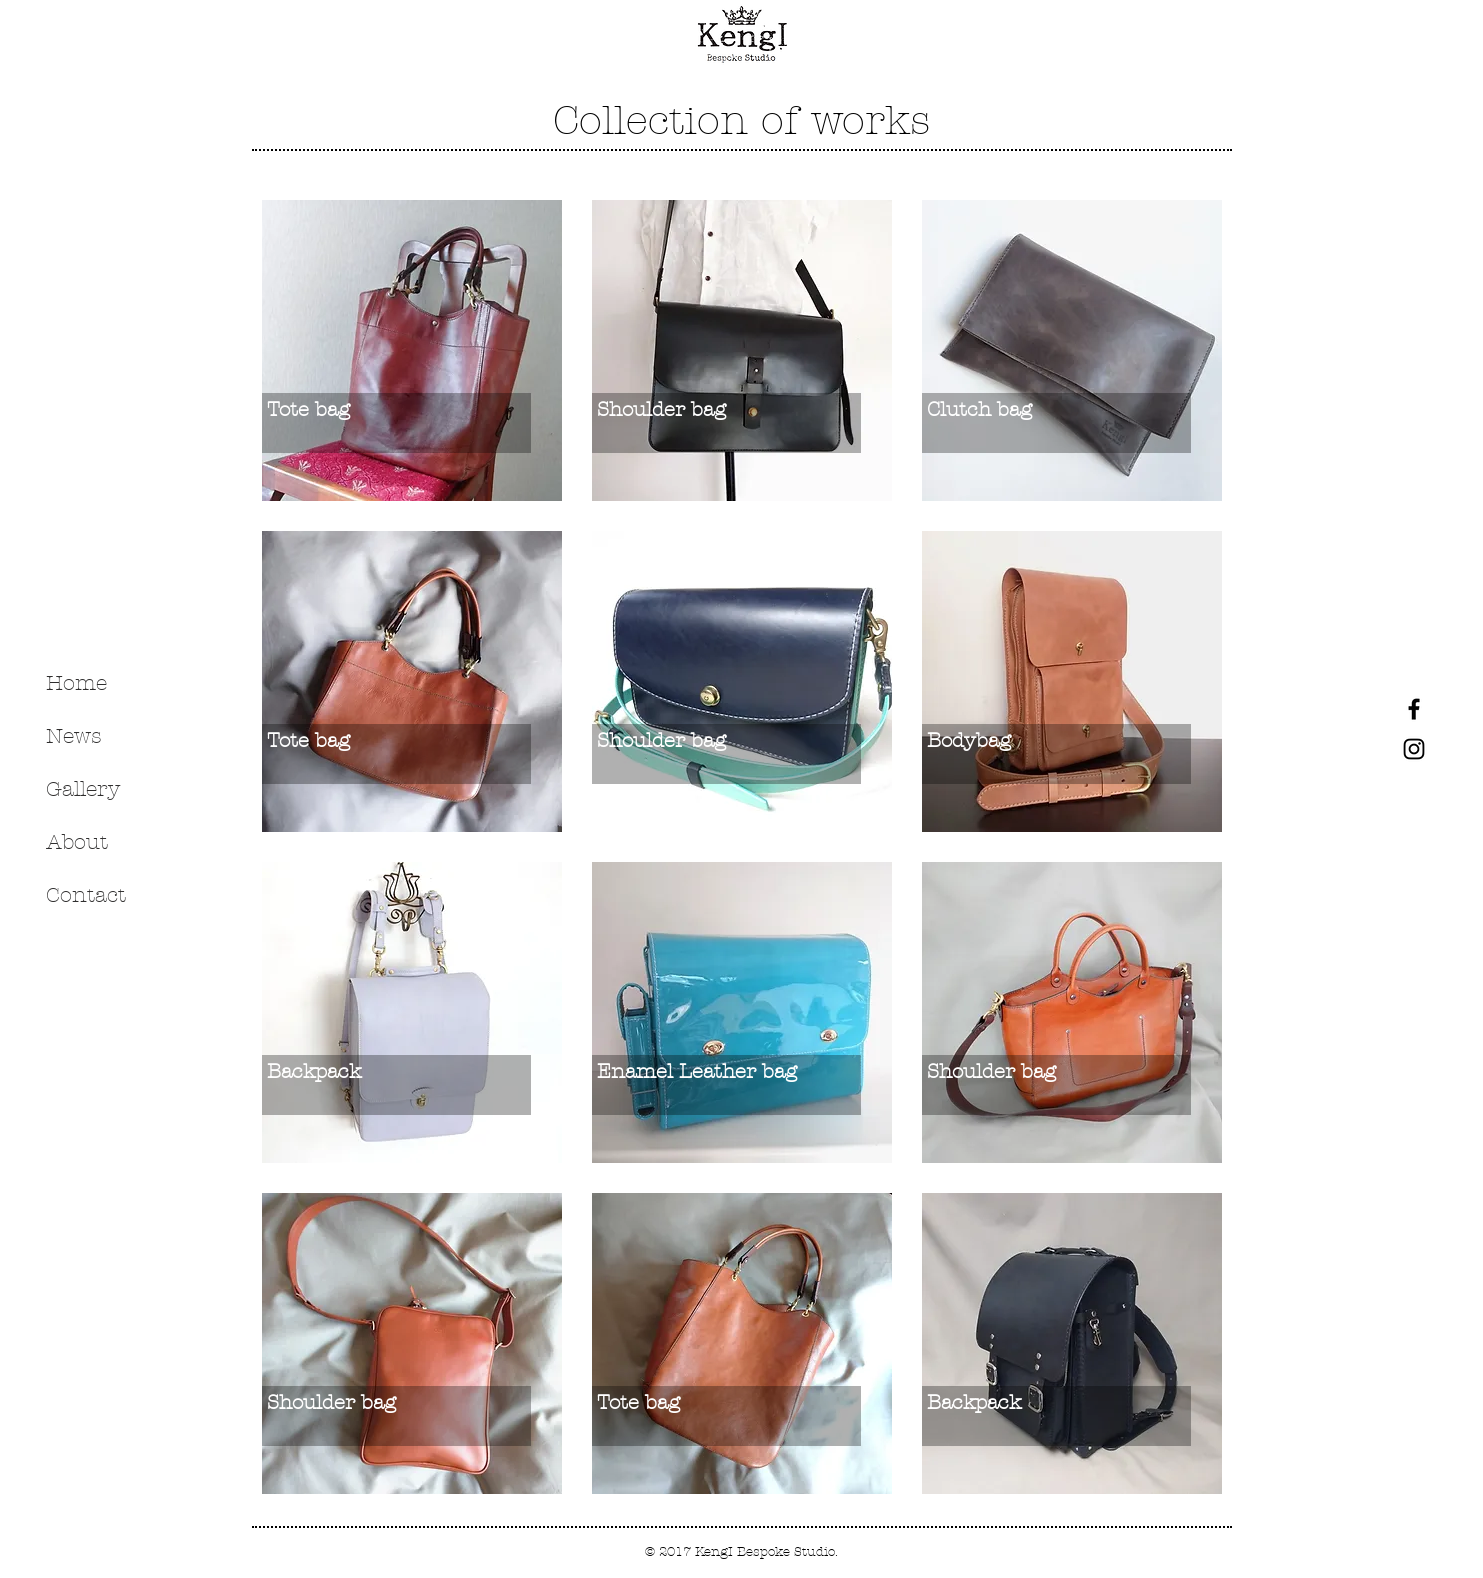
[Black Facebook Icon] (1414, 709)
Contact (86, 895)
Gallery (83, 789)
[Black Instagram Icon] (1414, 749)
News (74, 736)
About (77, 842)
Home (76, 683)
